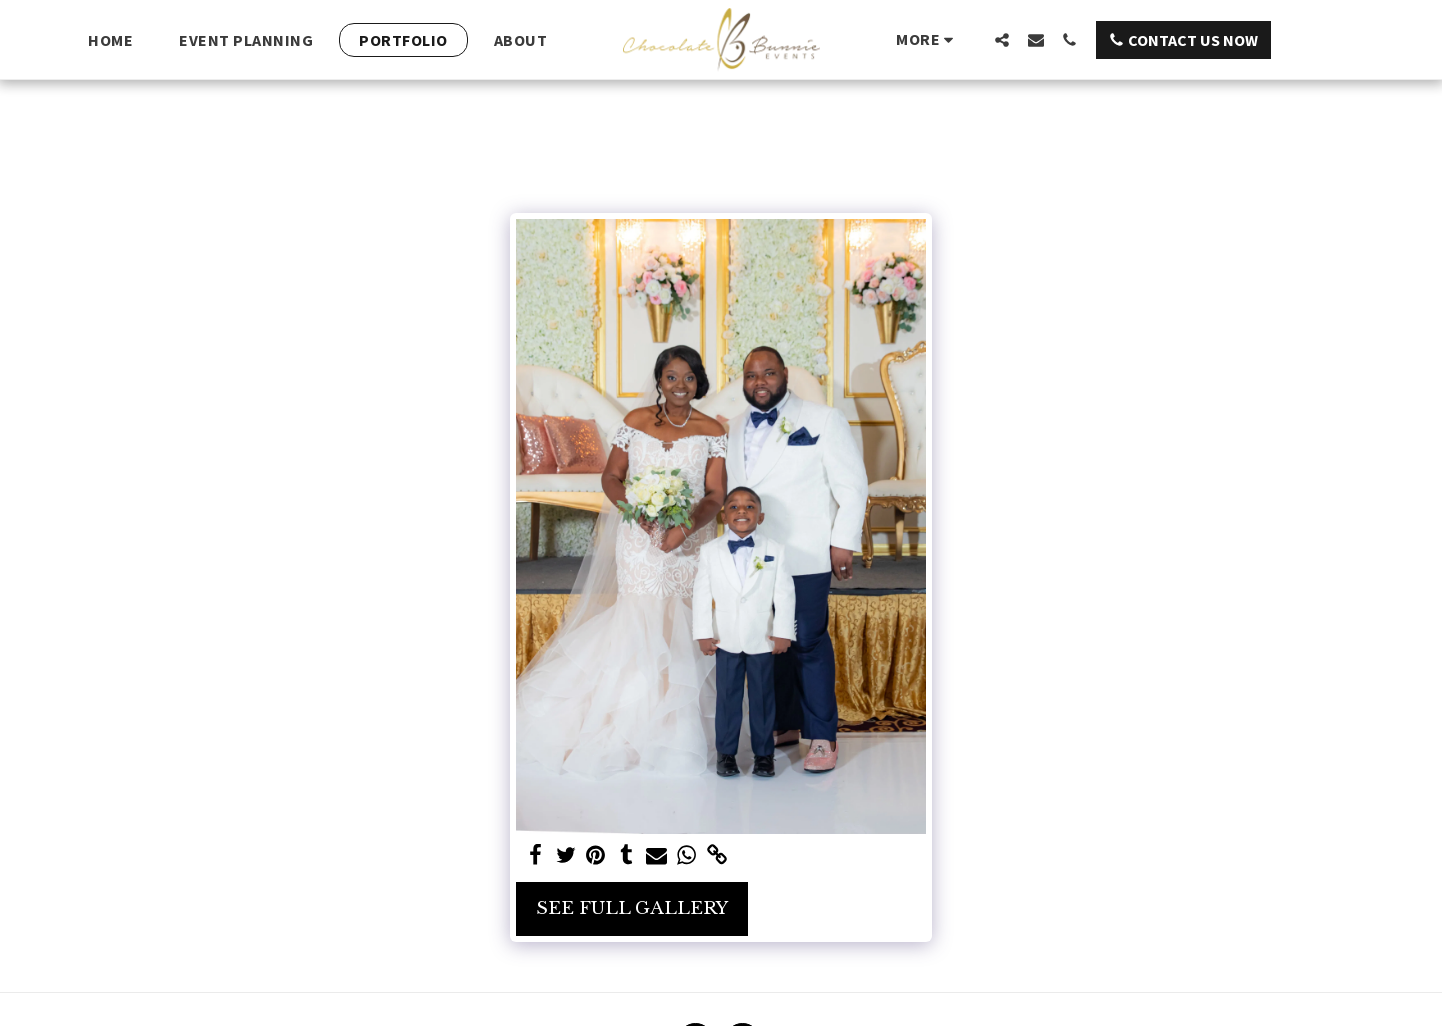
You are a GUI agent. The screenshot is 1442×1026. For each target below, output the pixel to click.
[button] (1002, 39)
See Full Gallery (632, 908)
